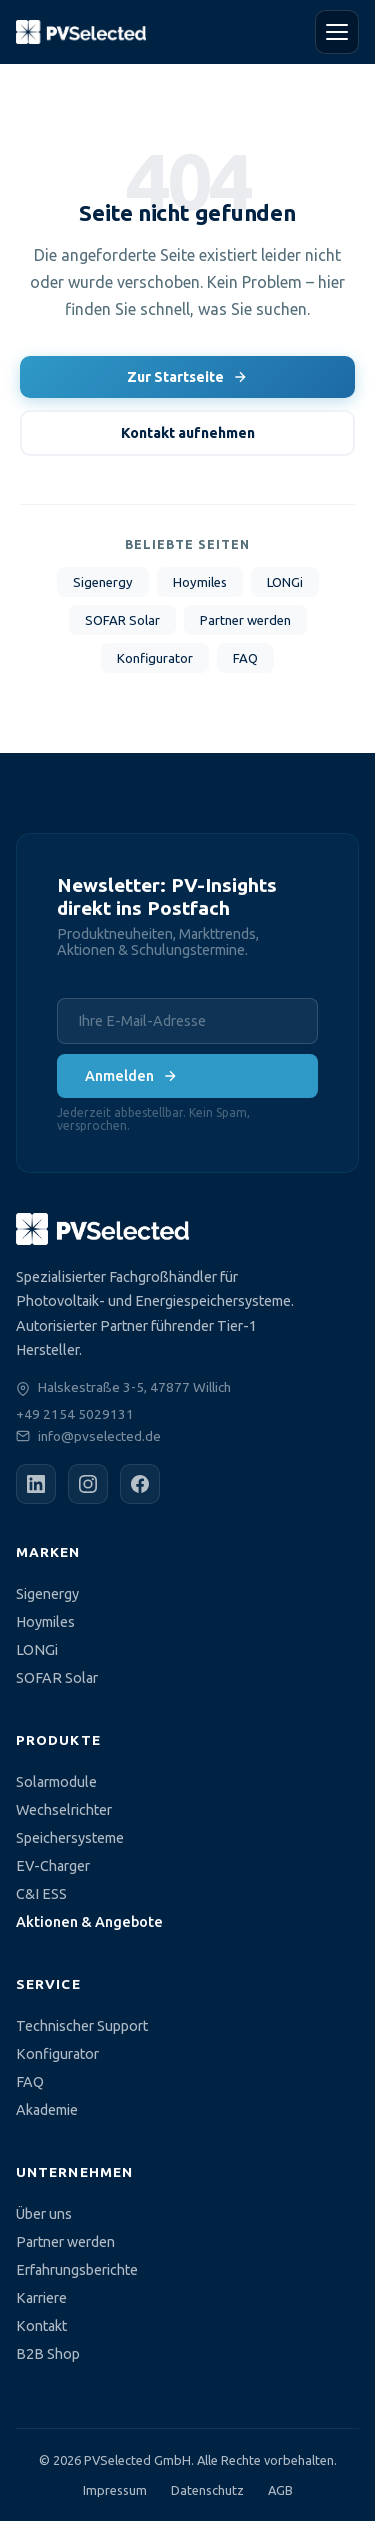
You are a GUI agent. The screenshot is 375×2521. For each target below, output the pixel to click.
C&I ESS (41, 1894)
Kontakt (41, 2326)
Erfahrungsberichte (77, 2270)
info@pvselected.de (99, 1436)
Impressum (115, 2490)
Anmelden (131, 1076)
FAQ (245, 658)
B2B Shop (48, 2354)
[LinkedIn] (36, 1484)
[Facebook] (140, 1484)
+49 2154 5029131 (75, 1414)
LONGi (285, 582)
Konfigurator (155, 658)
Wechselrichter (64, 1810)
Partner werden (245, 620)
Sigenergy (103, 582)
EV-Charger (53, 1866)
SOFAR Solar (122, 620)
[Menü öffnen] (337, 32)
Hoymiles (200, 582)
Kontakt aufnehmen (188, 433)
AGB (280, 2490)
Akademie (47, 2110)
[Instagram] (88, 1484)
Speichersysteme (70, 1838)
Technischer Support (82, 2026)
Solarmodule (56, 1782)
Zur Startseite (187, 377)
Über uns (44, 2214)
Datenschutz (207, 2490)
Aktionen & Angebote (89, 1922)
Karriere (41, 2298)
